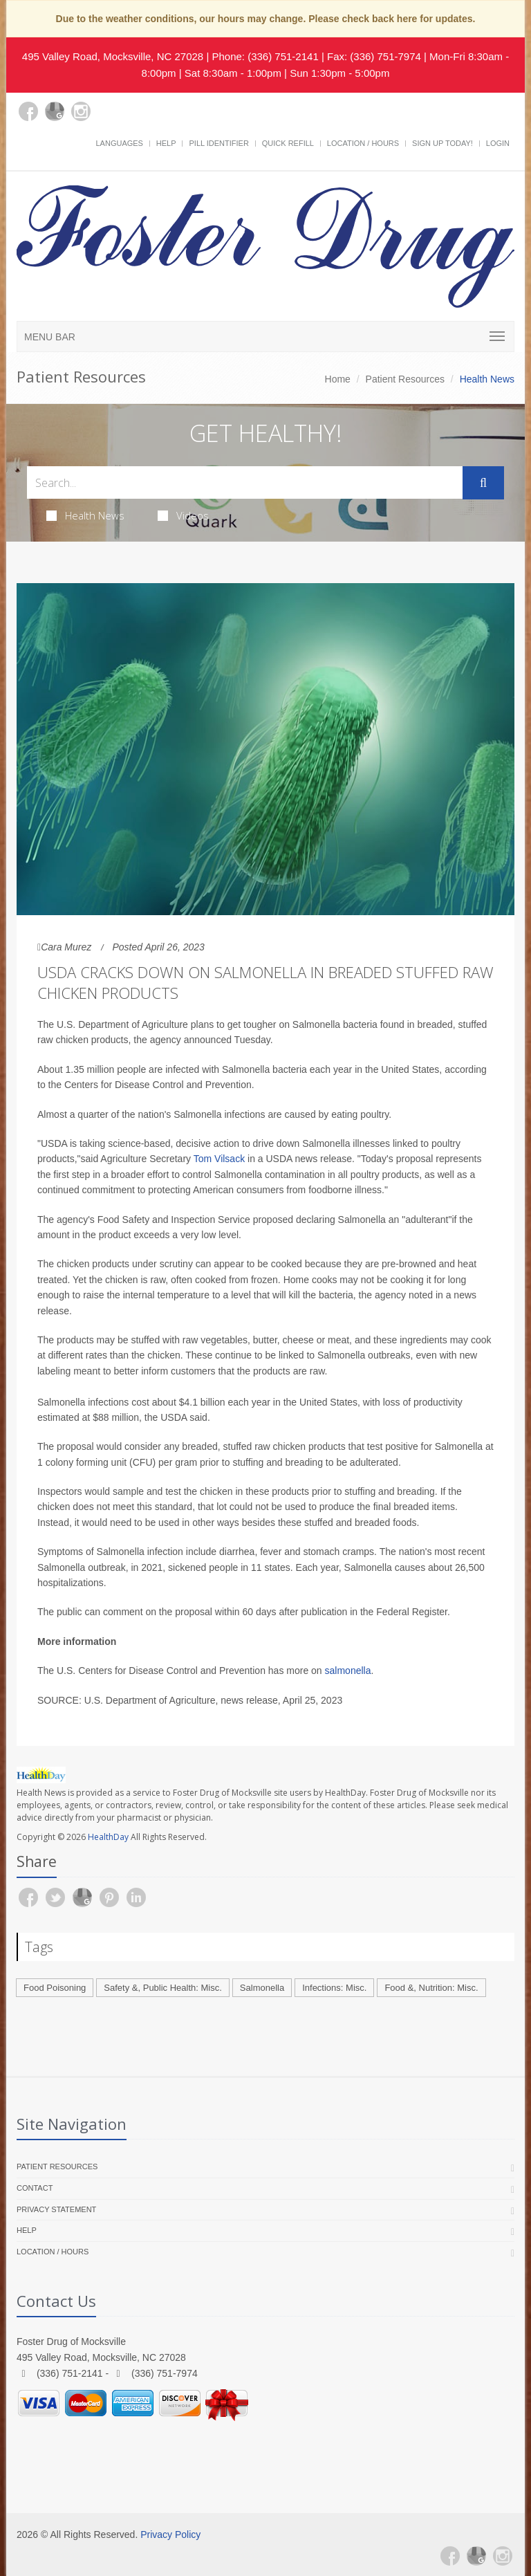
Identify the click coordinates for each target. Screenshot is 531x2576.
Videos (183, 515)
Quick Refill (288, 143)
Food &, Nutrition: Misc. (431, 1987)
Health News (85, 515)
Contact (35, 2188)
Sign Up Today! (442, 143)
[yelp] (107, 119)
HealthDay (108, 1837)
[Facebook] (28, 111)
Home (338, 379)
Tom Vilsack (219, 1158)
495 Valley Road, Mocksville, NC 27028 (112, 56)
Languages (118, 143)
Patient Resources (405, 379)
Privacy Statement (56, 2209)
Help (166, 143)
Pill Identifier (218, 143)
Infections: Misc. (334, 1987)
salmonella (348, 1670)
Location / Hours (363, 143)
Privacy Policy (170, 2534)
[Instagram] (81, 111)
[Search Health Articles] (245, 482)
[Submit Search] (483, 482)
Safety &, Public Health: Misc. (163, 1987)
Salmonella (262, 1987)
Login (498, 143)
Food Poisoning (55, 1987)
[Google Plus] (54, 111)
